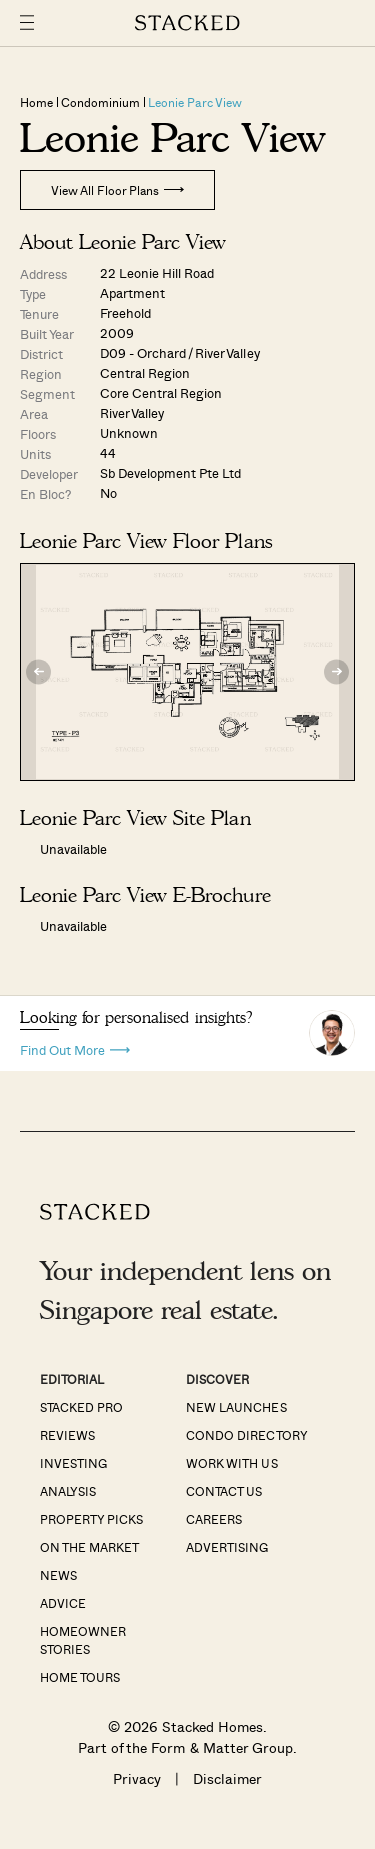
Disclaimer (227, 1778)
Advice (63, 1603)
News (58, 1575)
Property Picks (91, 1519)
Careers (214, 1519)
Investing (73, 1463)
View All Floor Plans (117, 190)
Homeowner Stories (83, 1640)
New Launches (236, 1407)
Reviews (67, 1435)
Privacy (137, 1778)
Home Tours (80, 1677)
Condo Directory (246, 1435)
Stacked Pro (81, 1407)
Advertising (227, 1547)
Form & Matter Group (221, 1747)
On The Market (89, 1547)
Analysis (68, 1491)
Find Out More (75, 1048)
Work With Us (231, 1463)
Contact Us (224, 1491)
